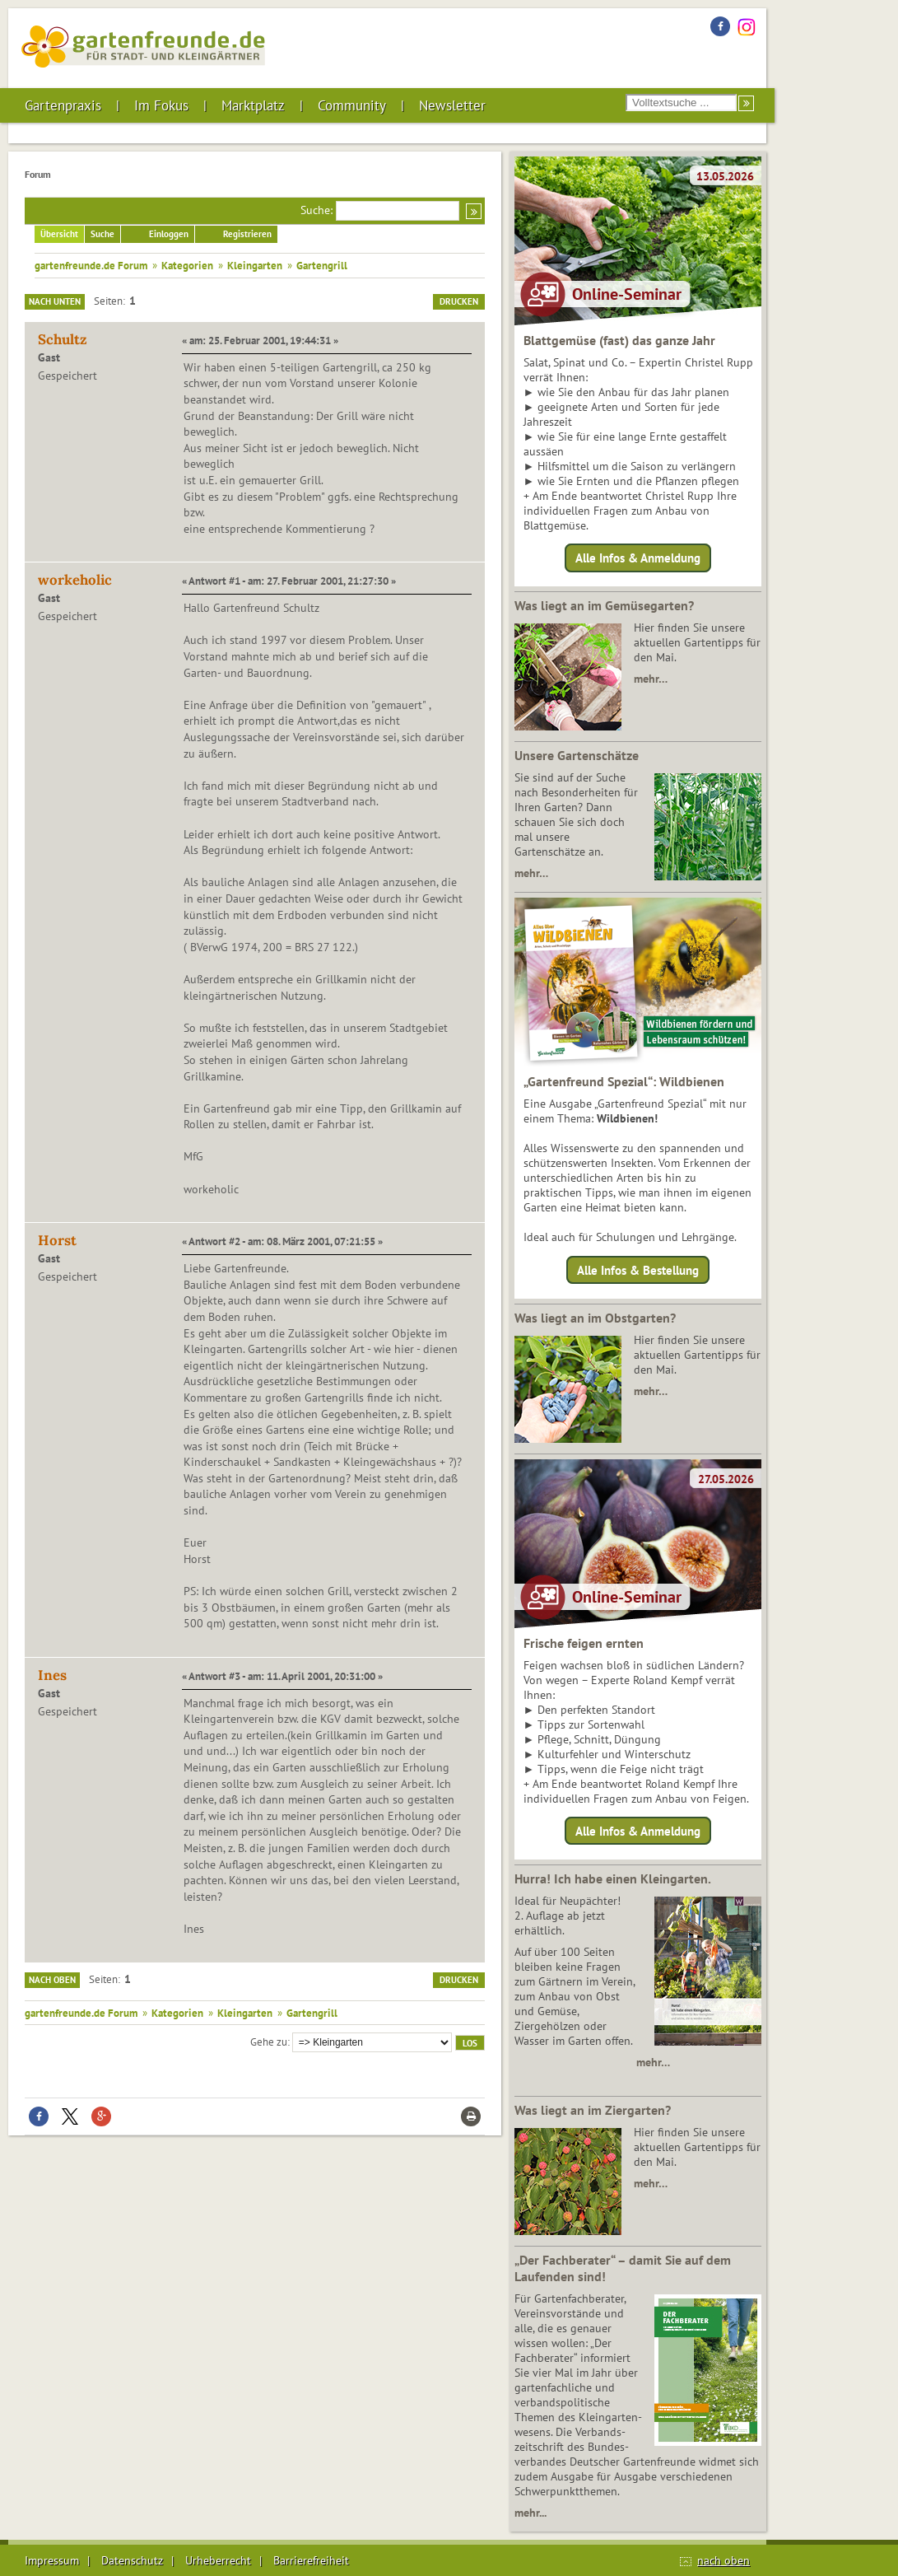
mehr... (530, 2512)
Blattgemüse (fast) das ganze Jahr (619, 340)
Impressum (52, 2560)
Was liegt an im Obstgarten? (595, 1317)
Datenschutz (132, 2560)
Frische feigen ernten (583, 1643)
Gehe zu (268, 2041)
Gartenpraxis (63, 105)
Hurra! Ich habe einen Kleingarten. (612, 1878)
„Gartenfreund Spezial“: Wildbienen (623, 1081)
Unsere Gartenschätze (576, 755)
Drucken (459, 301)
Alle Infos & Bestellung (638, 1269)
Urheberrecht (218, 2560)
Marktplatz (253, 105)
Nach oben (52, 1980)
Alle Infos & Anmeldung (637, 558)
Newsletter (452, 105)
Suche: (316, 210)
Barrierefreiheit (311, 2560)
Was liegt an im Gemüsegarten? (604, 605)
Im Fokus (161, 105)
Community (352, 105)
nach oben (723, 2560)
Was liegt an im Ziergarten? (592, 2110)
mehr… (651, 678)
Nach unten (55, 301)
